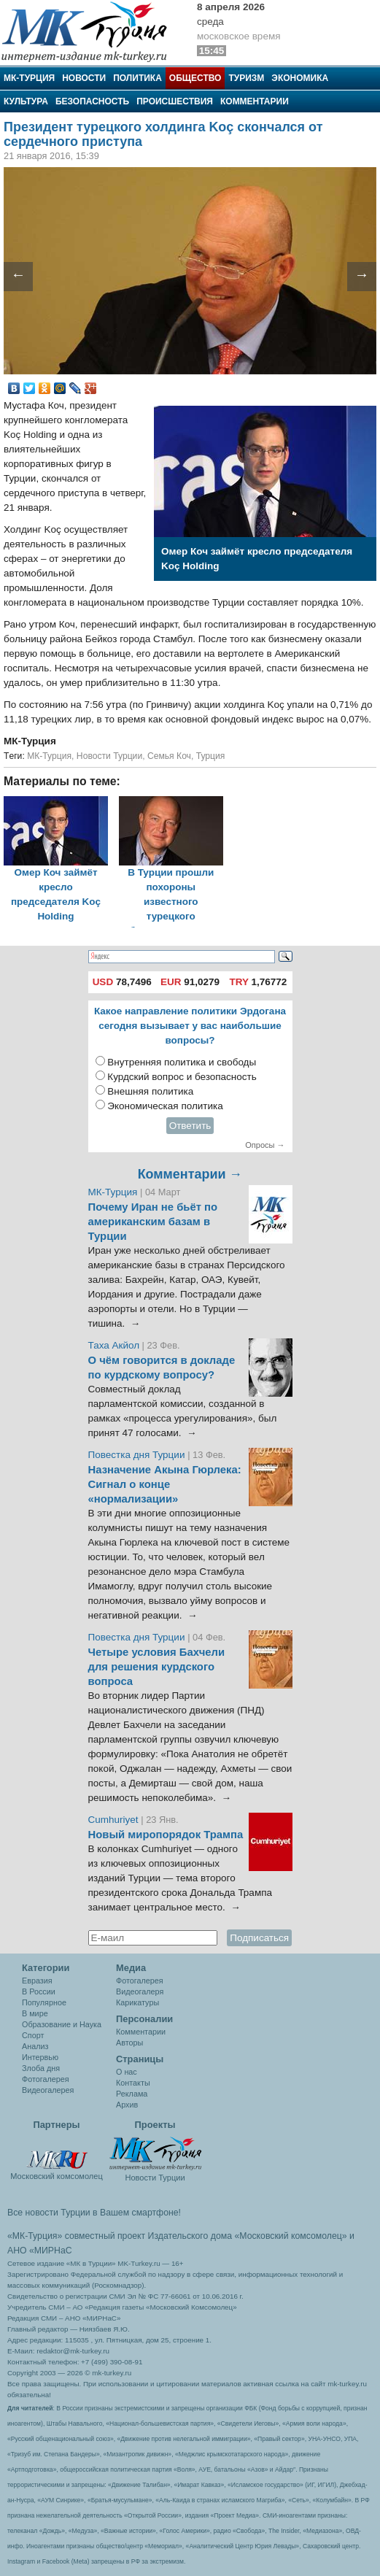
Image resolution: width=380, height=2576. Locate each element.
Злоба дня (41, 2068)
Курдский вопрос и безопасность (182, 1076)
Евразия (37, 1980)
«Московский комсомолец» (290, 2236)
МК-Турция (29, 78)
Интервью (40, 2057)
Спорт (33, 2035)
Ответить (190, 1125)
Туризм (246, 78)
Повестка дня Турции (138, 1454)
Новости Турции (109, 756)
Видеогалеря (139, 1991)
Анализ (35, 2046)
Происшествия (174, 101)
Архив (127, 2104)
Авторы (129, 2042)
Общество (195, 78)
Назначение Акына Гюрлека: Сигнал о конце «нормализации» (164, 1484)
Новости (84, 78)
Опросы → (264, 1145)
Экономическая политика (165, 1105)
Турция (210, 756)
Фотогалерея (45, 2079)
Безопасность (92, 101)
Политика (137, 78)
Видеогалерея (48, 2090)
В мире (35, 2013)
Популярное (44, 2002)
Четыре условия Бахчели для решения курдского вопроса (156, 1666)
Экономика (299, 78)
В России (38, 1991)
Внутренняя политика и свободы (181, 1062)
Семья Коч (169, 756)
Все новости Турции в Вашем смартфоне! (94, 2212)
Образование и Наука (61, 2024)
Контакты (133, 2082)
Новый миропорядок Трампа (166, 1834)
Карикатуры (137, 2002)
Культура (26, 101)
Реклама (131, 2093)
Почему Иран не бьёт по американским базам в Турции (153, 1221)
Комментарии (254, 101)
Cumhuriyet (114, 1819)
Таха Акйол (114, 1345)
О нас (126, 2071)
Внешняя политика (150, 1091)
